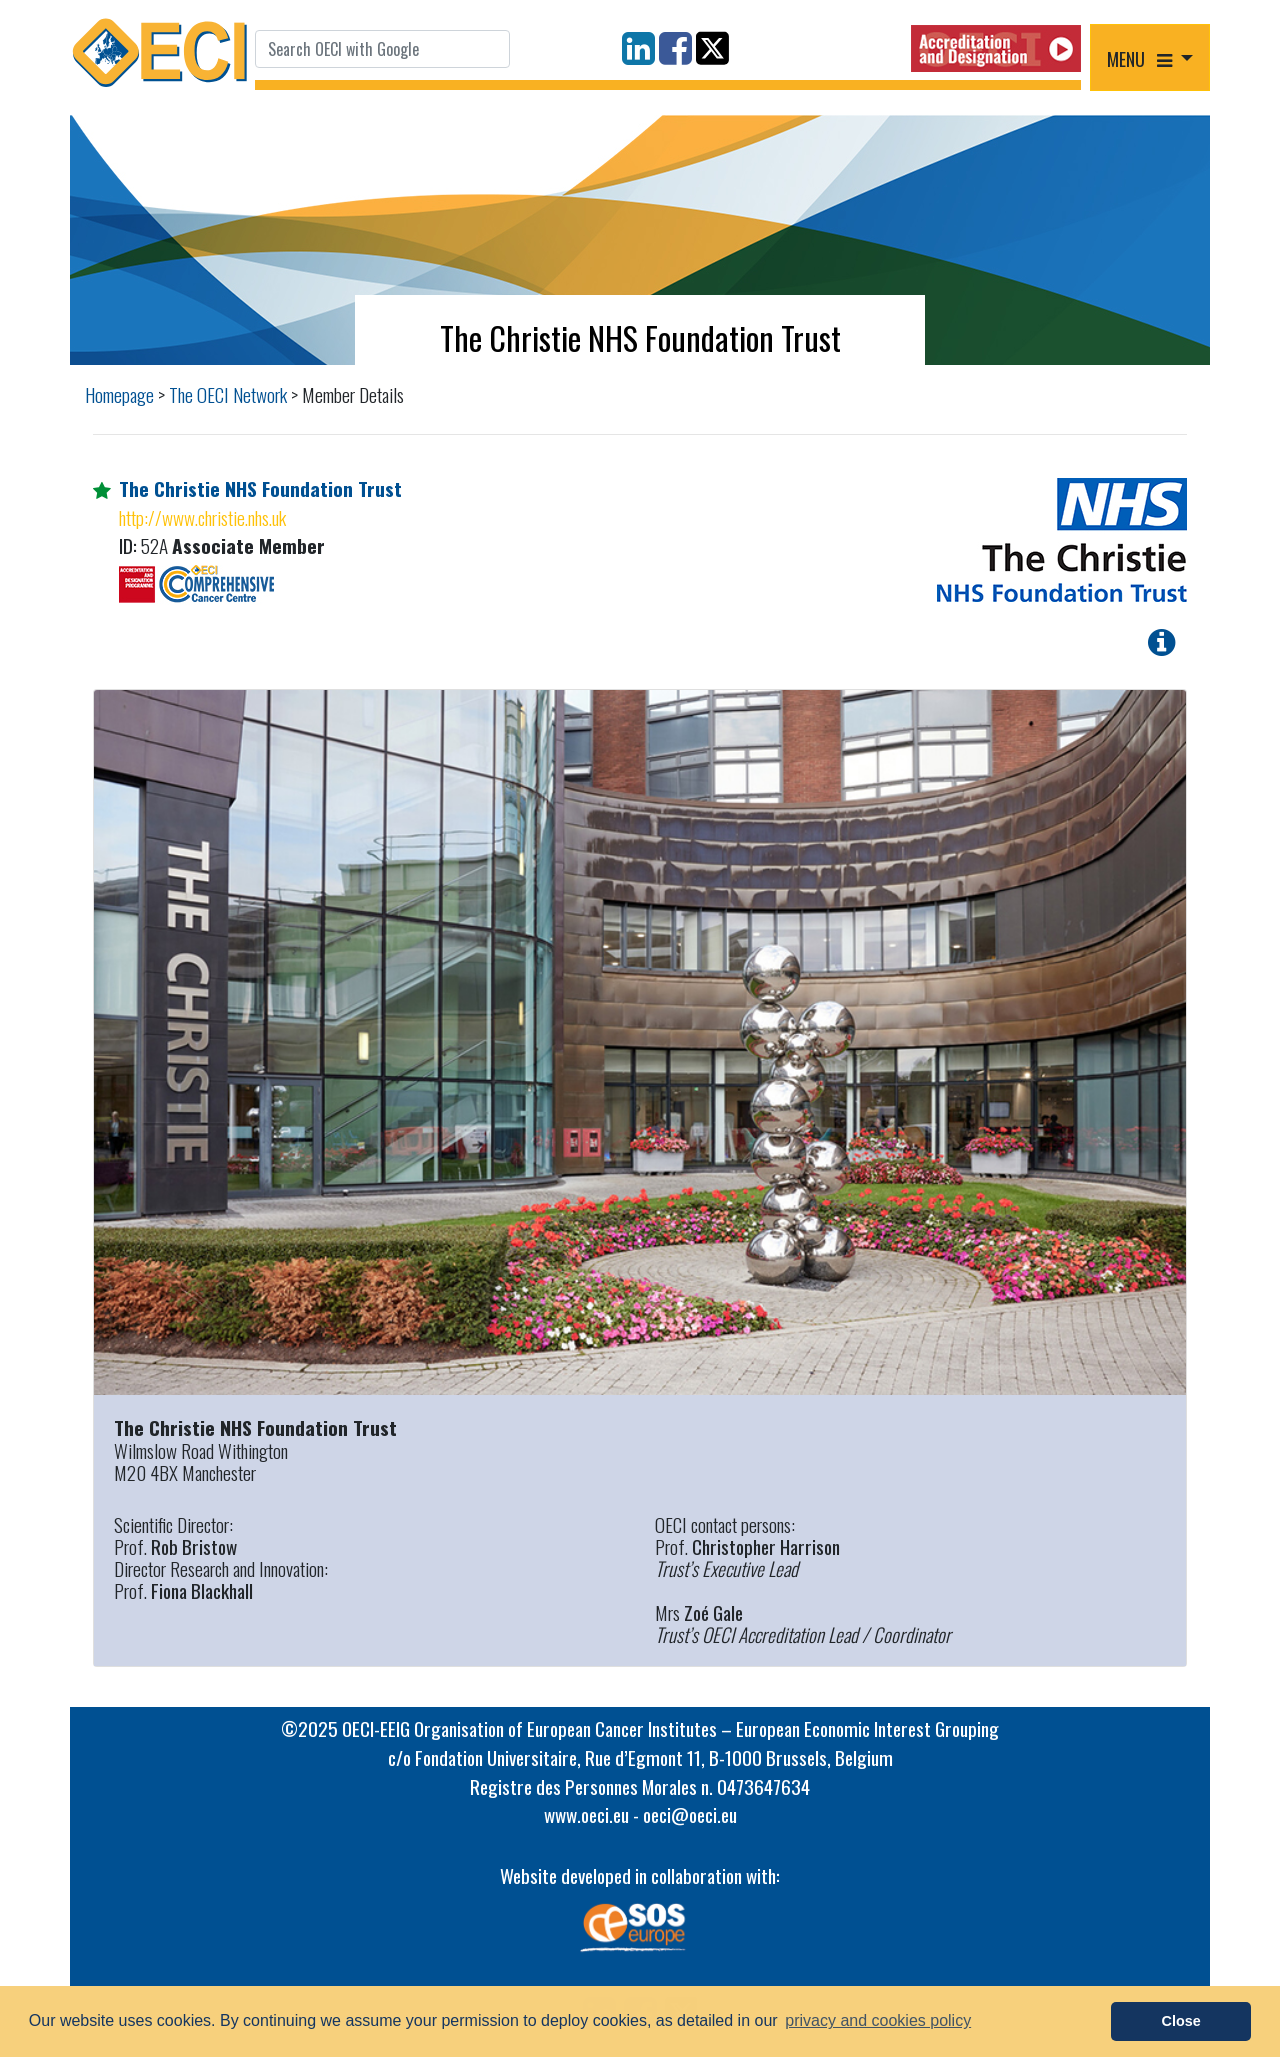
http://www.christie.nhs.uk (202, 517)
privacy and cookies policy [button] (878, 2020)
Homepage (119, 394)
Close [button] (1181, 2021)
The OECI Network (228, 394)
